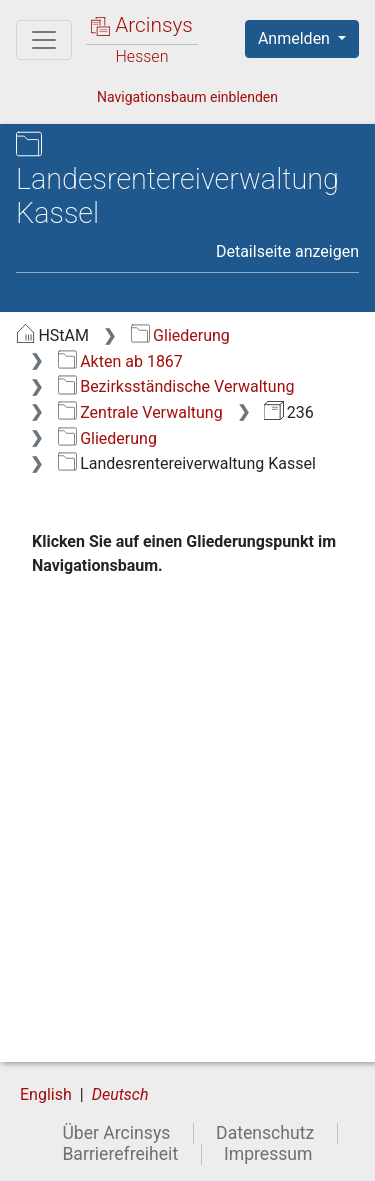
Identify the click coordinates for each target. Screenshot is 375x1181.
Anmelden (296, 38)
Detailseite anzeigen (287, 251)
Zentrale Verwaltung (140, 412)
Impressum (268, 1154)
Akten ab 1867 (120, 361)
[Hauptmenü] (44, 40)
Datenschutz (265, 1133)
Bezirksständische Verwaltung (176, 386)
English (46, 1094)
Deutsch (120, 1094)
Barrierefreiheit (120, 1154)
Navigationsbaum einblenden (187, 97)
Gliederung (180, 335)
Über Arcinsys (116, 1133)
